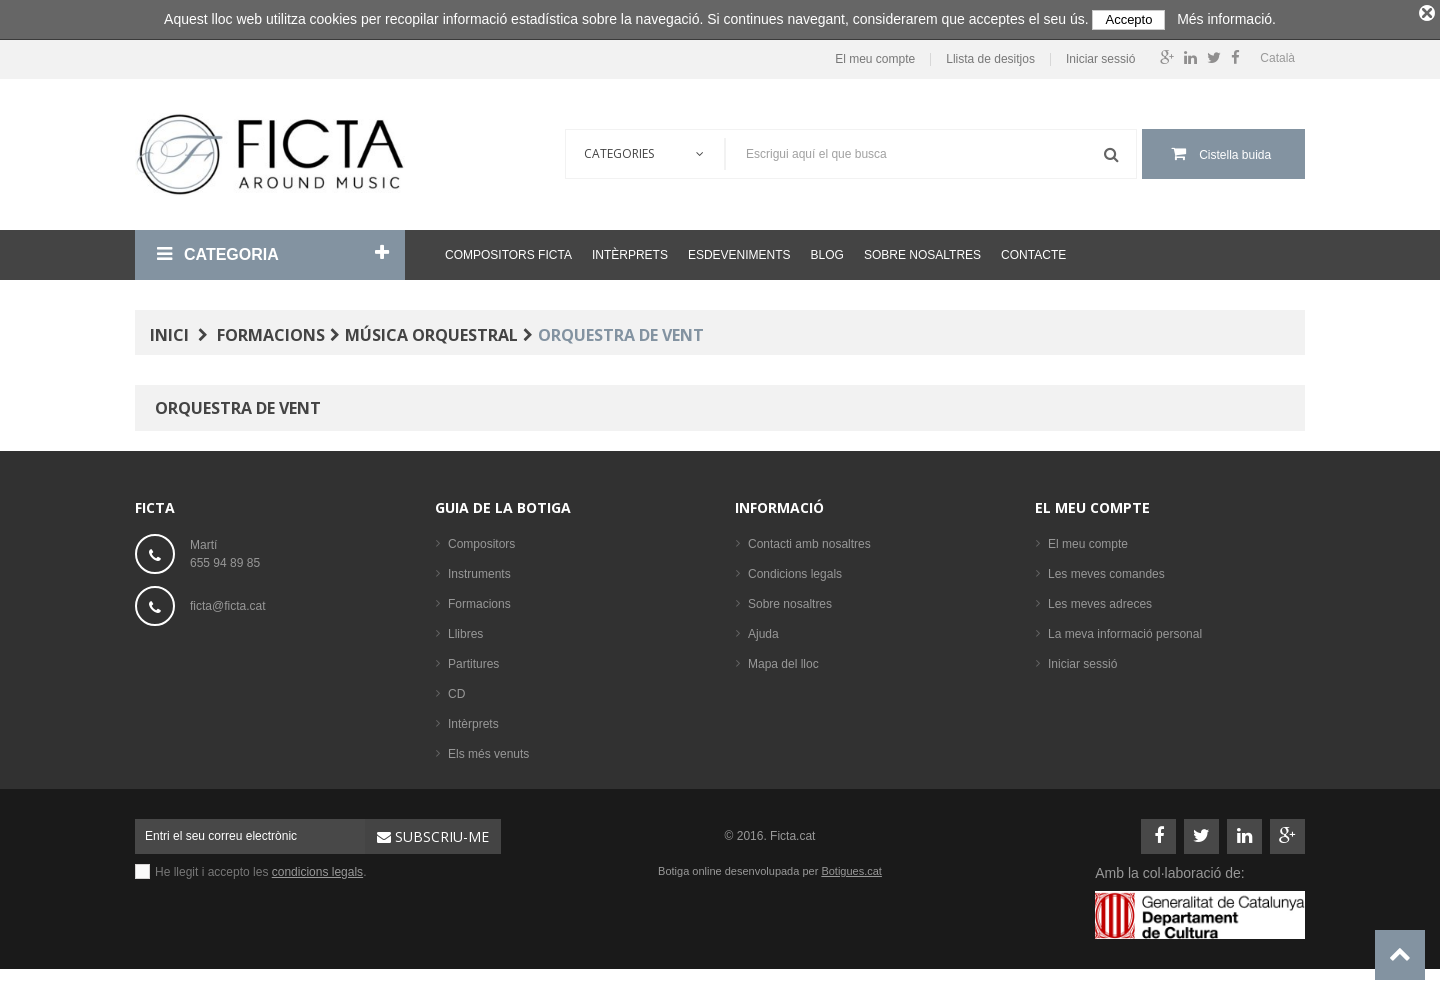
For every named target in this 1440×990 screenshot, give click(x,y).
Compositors (481, 539)
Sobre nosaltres (922, 250)
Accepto (1128, 19)
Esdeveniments (739, 250)
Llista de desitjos (990, 54)
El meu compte (875, 54)
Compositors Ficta (508, 250)
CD (456, 689)
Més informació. (1226, 19)
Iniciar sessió (1100, 54)
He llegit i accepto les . (260, 867)
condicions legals (317, 867)
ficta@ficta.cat (228, 601)
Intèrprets (630, 250)
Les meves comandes (1106, 569)
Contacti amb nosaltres (809, 539)
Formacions (479, 599)
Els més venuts (488, 749)
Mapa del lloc (783, 659)
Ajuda (763, 629)
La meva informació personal (1125, 629)
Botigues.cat (851, 866)
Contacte (1033, 250)
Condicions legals (795, 569)
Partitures (473, 659)
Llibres (465, 629)
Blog (827, 250)
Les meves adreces (1100, 599)
